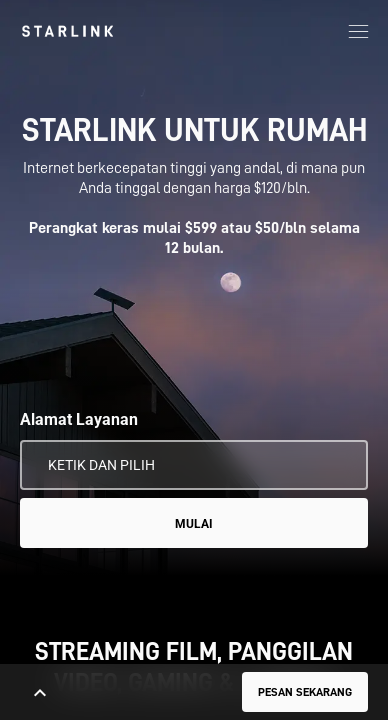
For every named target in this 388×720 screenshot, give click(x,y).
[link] (67, 31)
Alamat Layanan (79, 419)
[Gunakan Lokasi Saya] (339, 465)
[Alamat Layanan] (194, 465)
